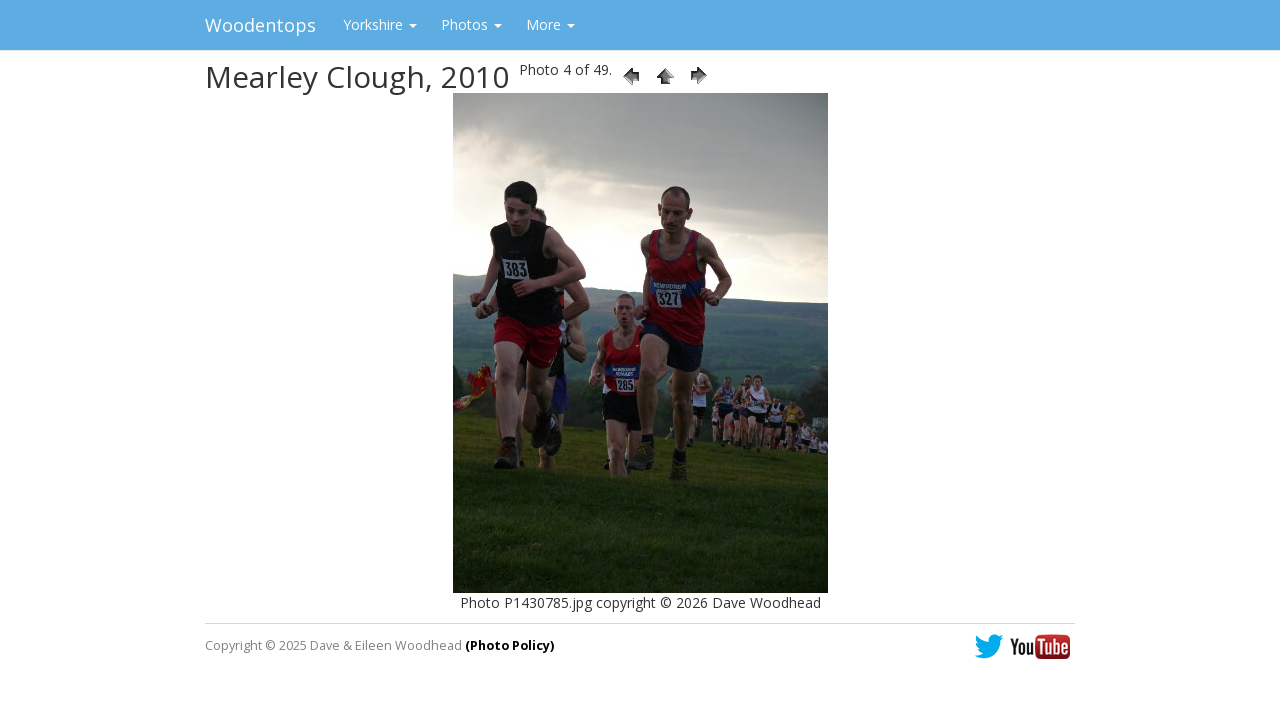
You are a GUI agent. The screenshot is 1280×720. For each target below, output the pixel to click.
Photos (471, 24)
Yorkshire (380, 24)
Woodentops (260, 25)
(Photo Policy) (509, 645)
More (550, 24)
